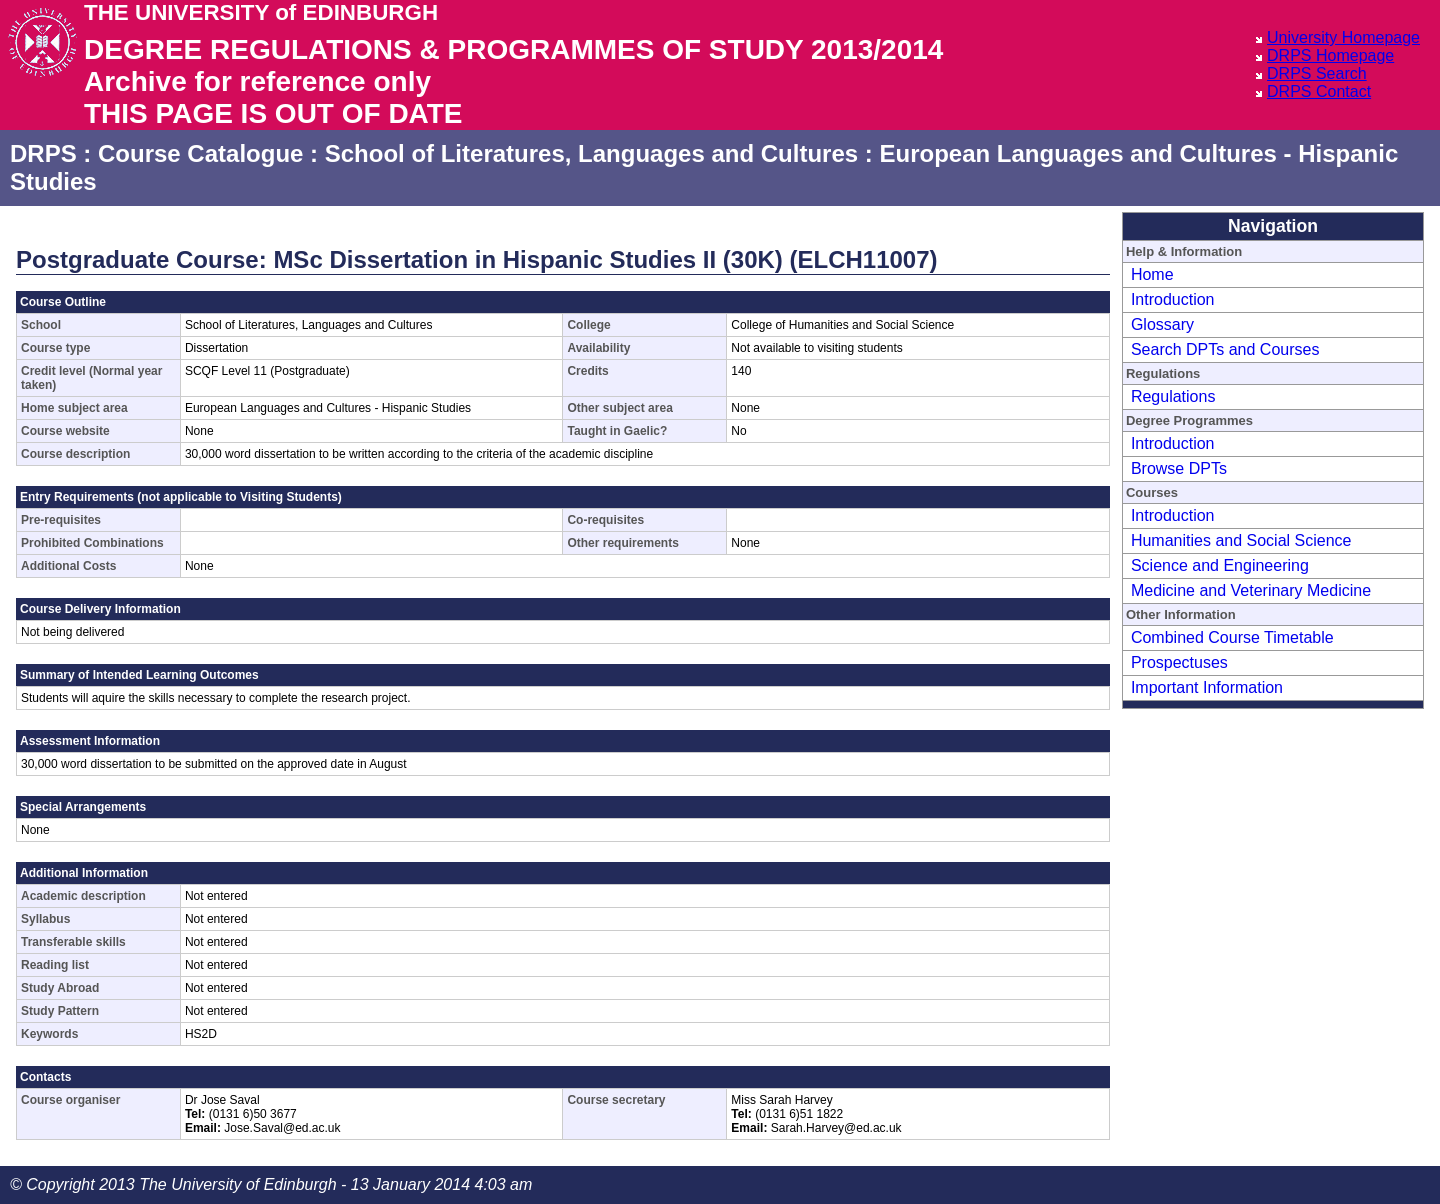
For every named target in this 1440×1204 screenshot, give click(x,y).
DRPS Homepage (1330, 55)
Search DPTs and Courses (1225, 349)
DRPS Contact (1319, 91)
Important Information (1207, 687)
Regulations (1173, 396)
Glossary (1162, 324)
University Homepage (1343, 37)
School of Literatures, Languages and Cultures (591, 153)
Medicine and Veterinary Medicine (1251, 590)
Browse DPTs (1179, 468)
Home (1152, 274)
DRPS (43, 153)
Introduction (1173, 299)
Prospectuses (1179, 662)
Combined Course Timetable (1232, 637)
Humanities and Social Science (1241, 540)
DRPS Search (1317, 73)
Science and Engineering (1220, 565)
